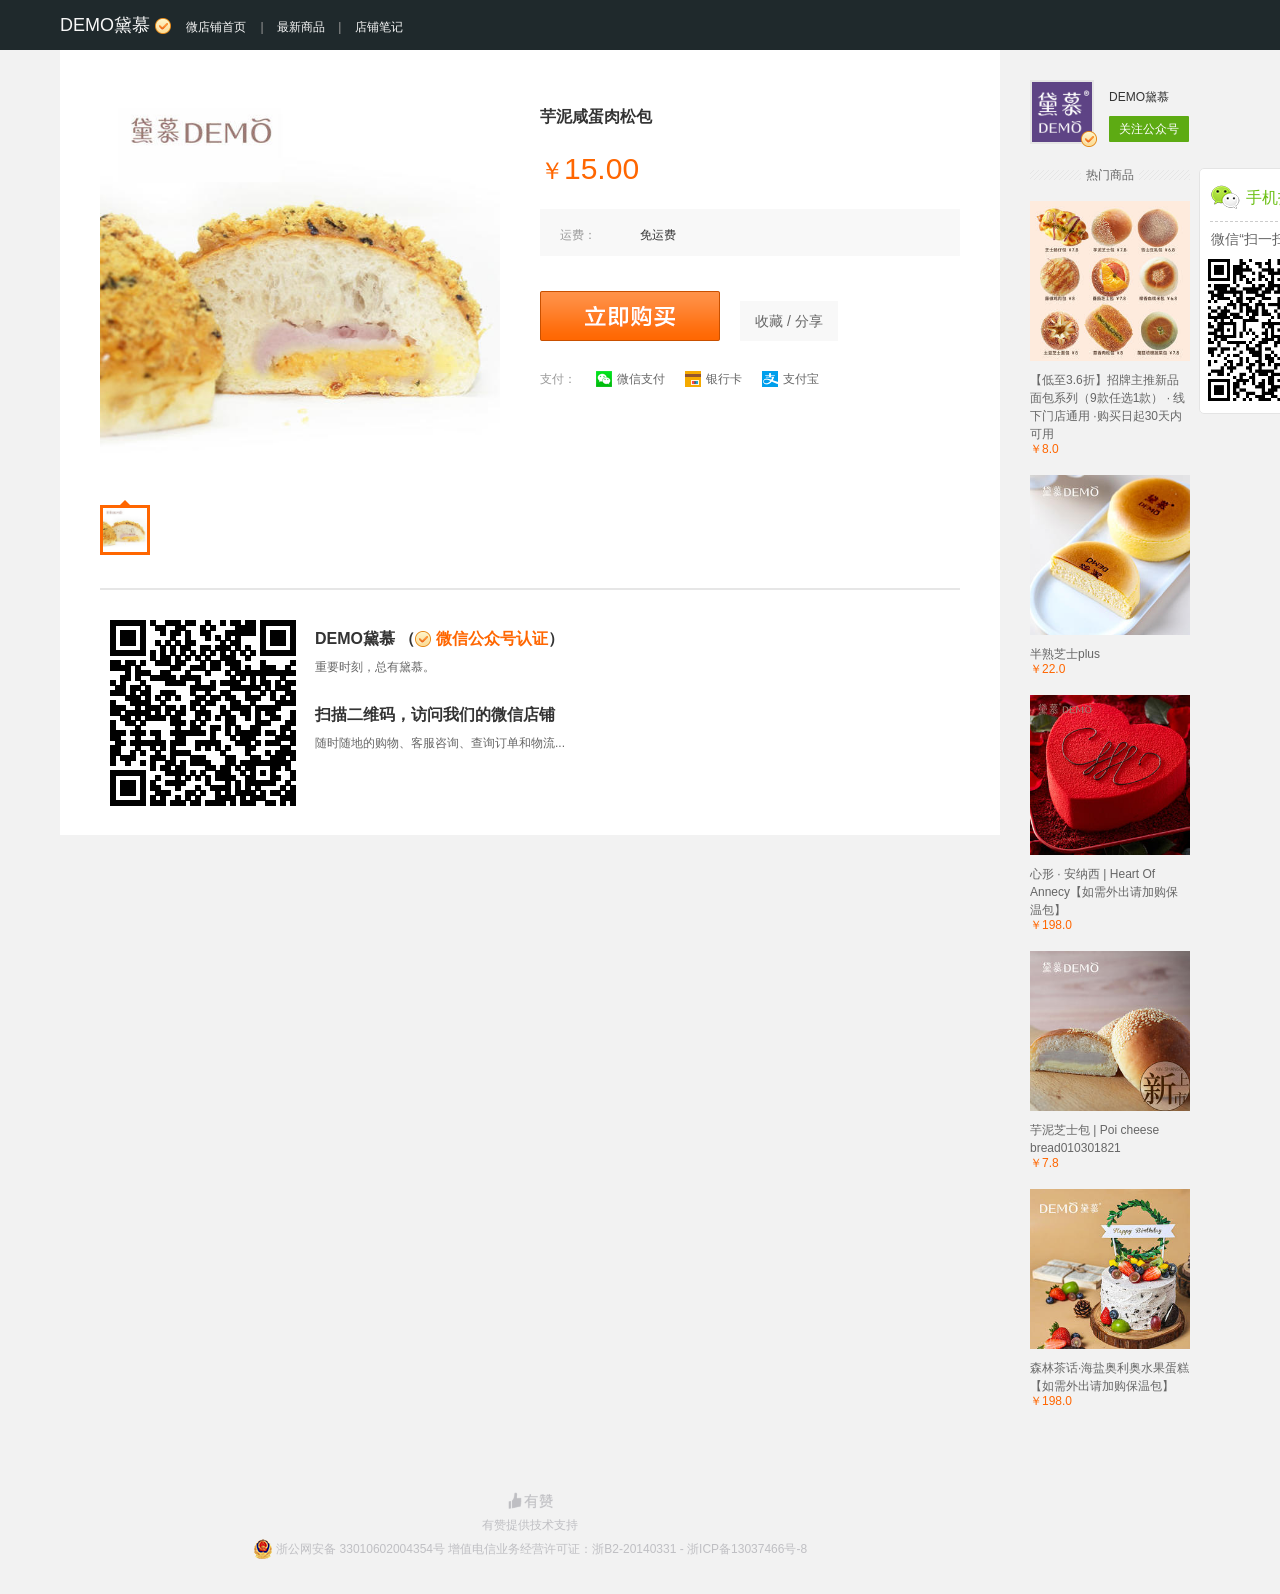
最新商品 (301, 27)
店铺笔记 (379, 27)
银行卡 (713, 379)
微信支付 (630, 379)
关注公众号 (1149, 129)
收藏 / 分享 (789, 321)
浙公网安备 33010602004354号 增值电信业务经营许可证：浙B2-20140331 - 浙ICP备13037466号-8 (541, 1549)
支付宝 (790, 379)
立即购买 (630, 316)
